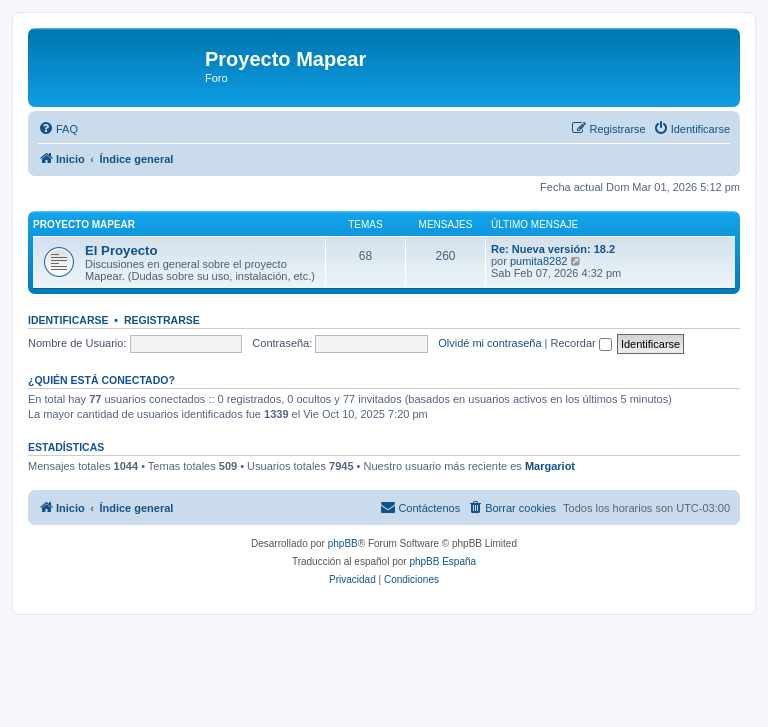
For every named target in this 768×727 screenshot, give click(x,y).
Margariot (550, 466)
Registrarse (162, 320)
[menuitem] (58, 129)
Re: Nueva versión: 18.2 (553, 249)
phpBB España (442, 561)
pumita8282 (539, 261)
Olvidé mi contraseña (489, 343)
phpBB (343, 543)
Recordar (581, 343)
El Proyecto (121, 250)
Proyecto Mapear (84, 224)
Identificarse (68, 320)
